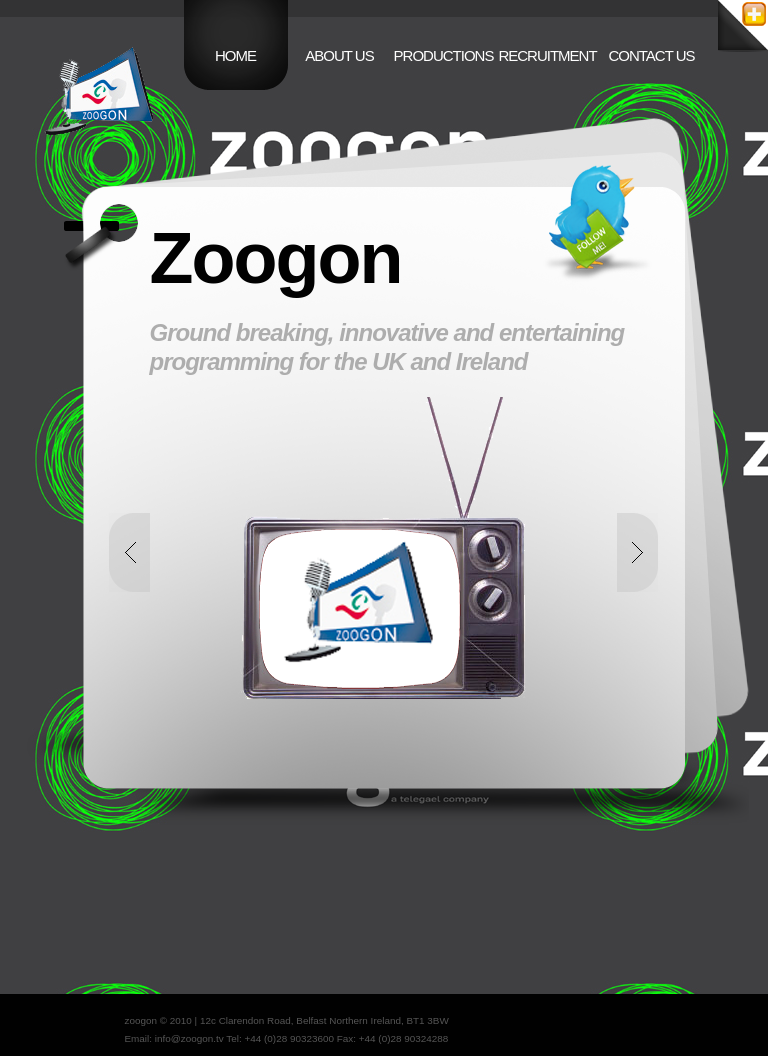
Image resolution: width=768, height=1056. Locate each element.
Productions (444, 55)
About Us (339, 55)
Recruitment (547, 55)
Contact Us (651, 55)
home (235, 55)
